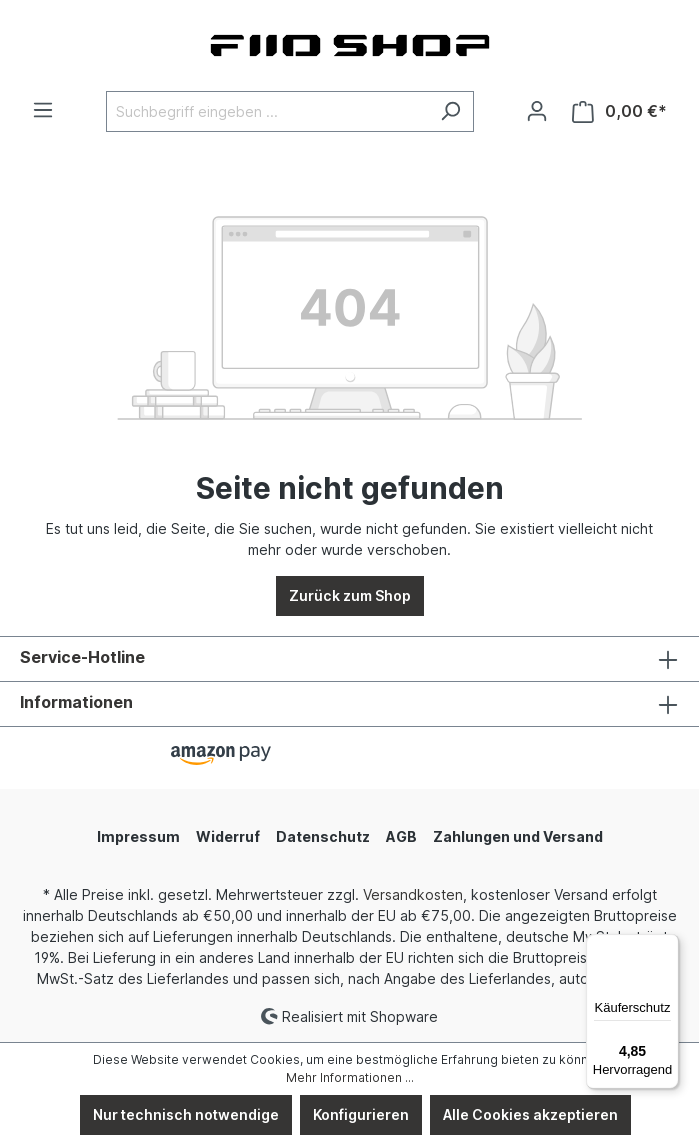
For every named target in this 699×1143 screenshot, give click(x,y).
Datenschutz (323, 836)
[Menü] (43, 110)
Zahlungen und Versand (518, 836)
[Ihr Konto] (537, 111)
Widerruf (228, 836)
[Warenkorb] (619, 111)
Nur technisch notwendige (186, 1114)
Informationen (76, 702)
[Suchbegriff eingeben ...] (267, 111)
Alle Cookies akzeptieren (530, 1114)
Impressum (138, 836)
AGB (401, 836)
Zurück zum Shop (350, 595)
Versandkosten (413, 894)
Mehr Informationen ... (350, 1077)
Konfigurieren (361, 1114)
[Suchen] (450, 111)
